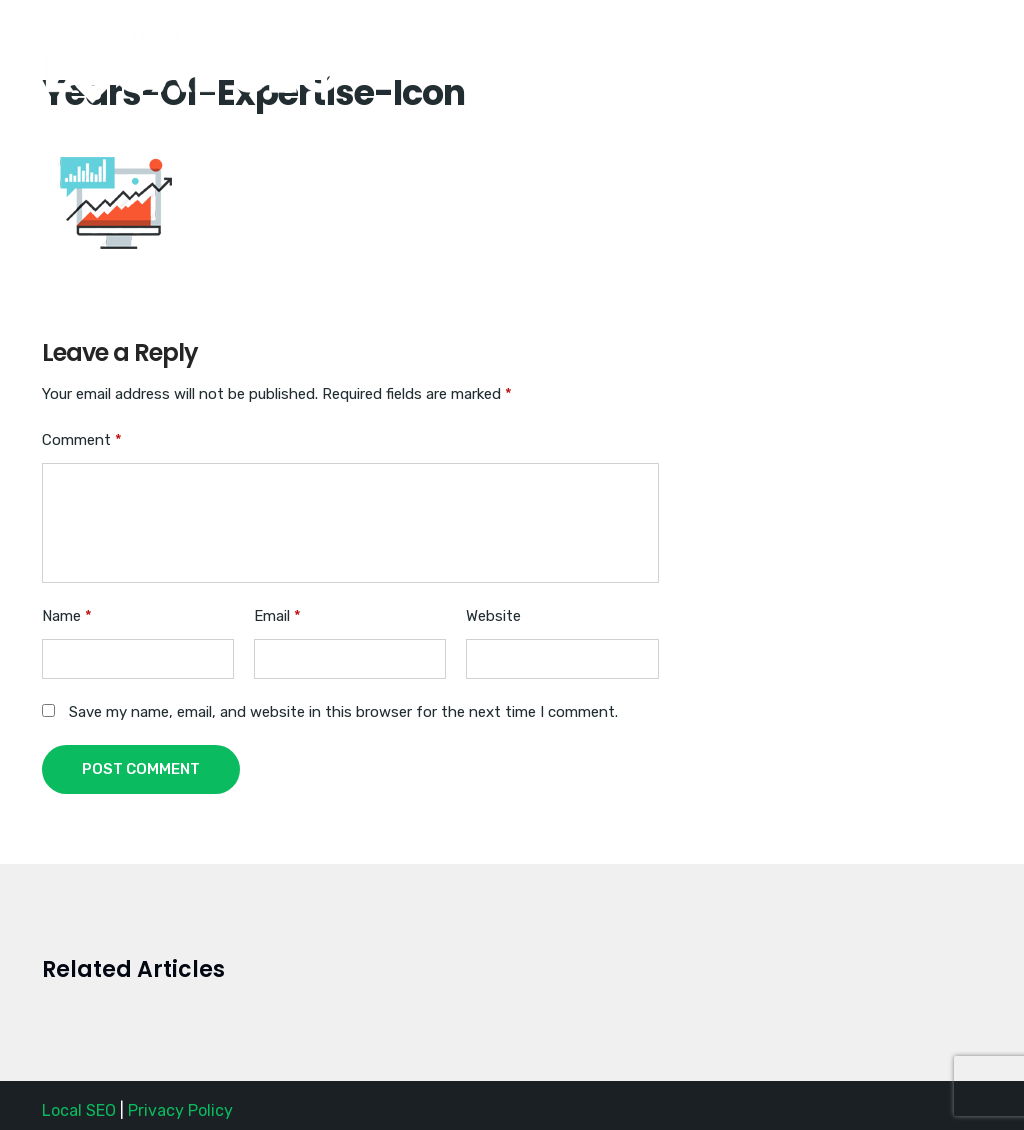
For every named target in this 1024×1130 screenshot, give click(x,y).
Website (493, 616)
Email (277, 616)
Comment (82, 440)
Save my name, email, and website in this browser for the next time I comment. (343, 712)
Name (67, 616)
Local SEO (79, 1110)
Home (652, 43)
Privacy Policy (180, 1110)
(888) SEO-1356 (759, 43)
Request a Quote (897, 43)
